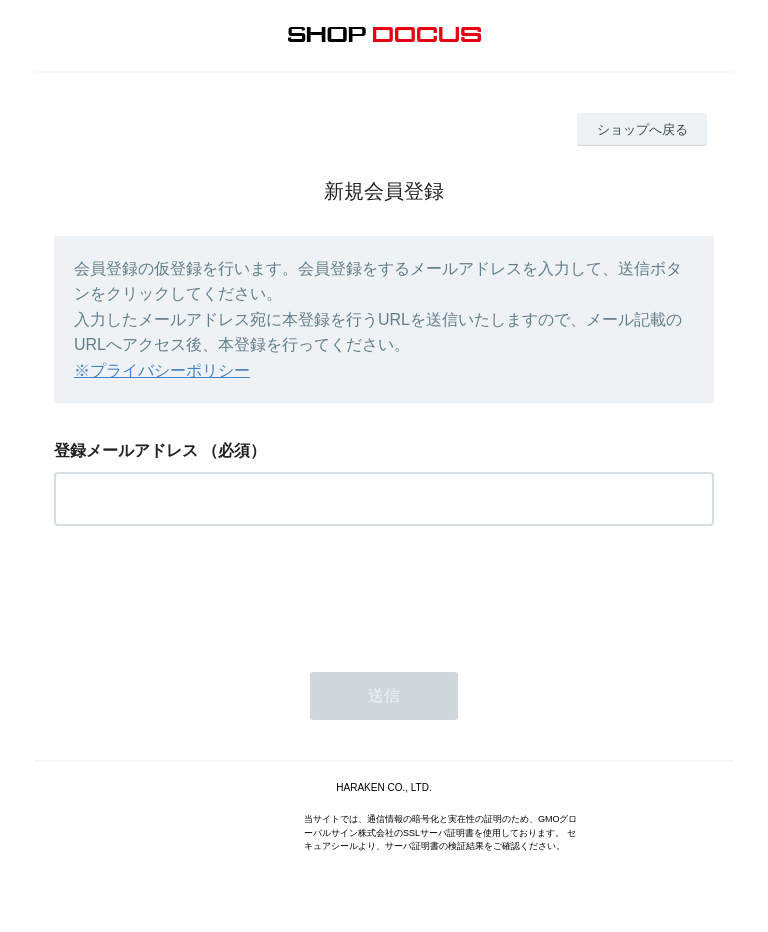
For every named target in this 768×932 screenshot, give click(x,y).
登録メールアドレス (126, 450)
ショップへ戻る (642, 129)
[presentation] (206, 593)
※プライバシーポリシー (162, 370)
